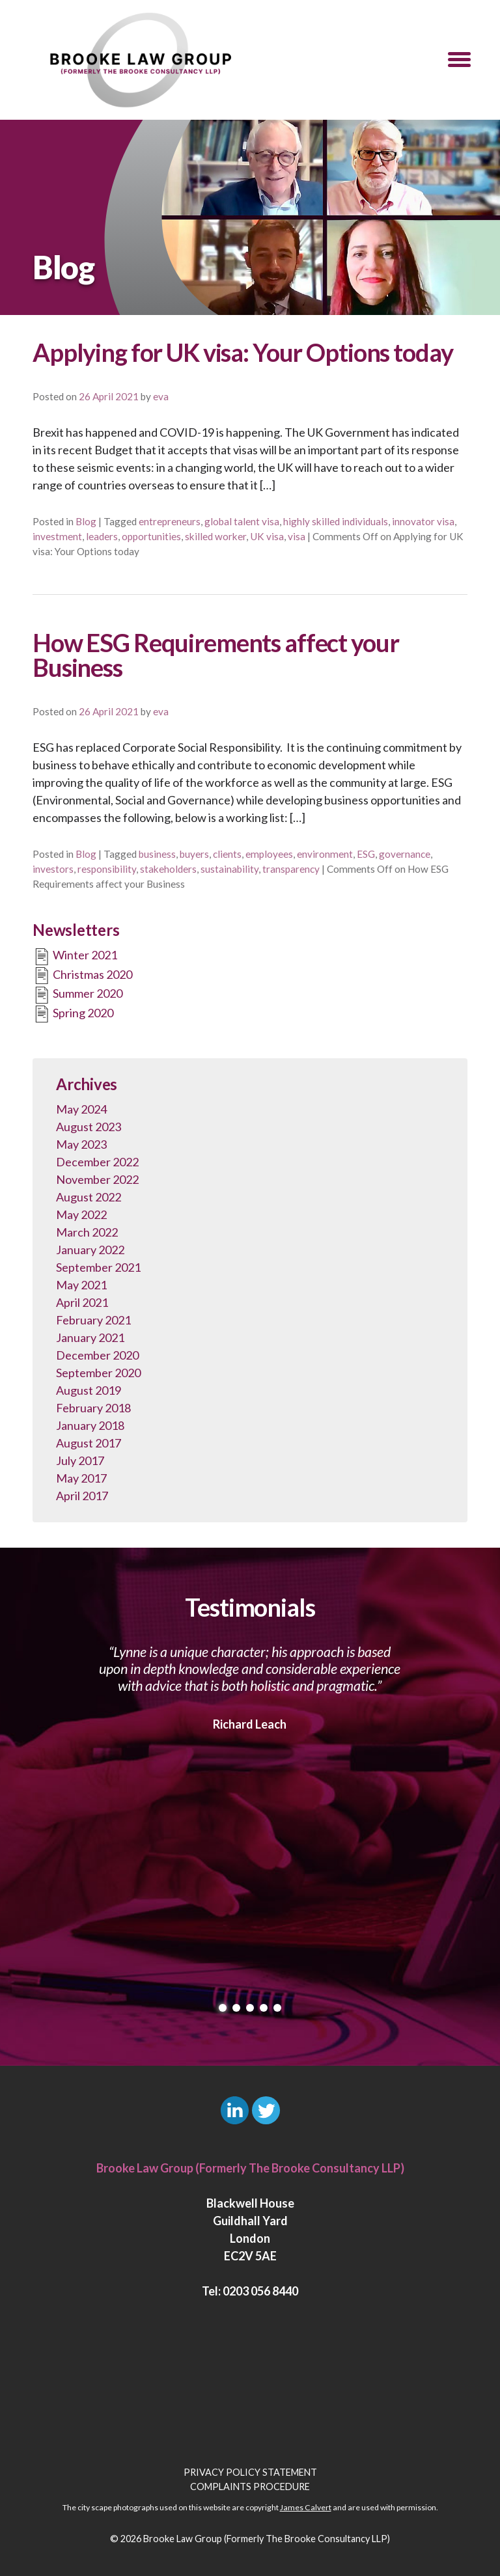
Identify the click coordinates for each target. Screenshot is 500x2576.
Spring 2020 (73, 1014)
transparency (291, 869)
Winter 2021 (75, 957)
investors (53, 869)
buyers (194, 854)
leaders (102, 536)
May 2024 (81, 1109)
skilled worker (215, 536)
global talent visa (241, 521)
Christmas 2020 (82, 975)
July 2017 (80, 1460)
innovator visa (423, 521)
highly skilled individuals (335, 521)
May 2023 (81, 1144)
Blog (86, 521)
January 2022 (90, 1249)
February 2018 (93, 1408)
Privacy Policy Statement (250, 2472)
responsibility (106, 869)
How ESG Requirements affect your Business (216, 654)
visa (296, 536)
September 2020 (98, 1372)
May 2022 (81, 1214)
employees (269, 854)
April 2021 (82, 1302)
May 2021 (81, 1285)
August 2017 (88, 1443)
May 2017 (81, 1478)
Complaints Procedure (250, 2486)
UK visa (267, 536)
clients (227, 854)
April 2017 (82, 1495)
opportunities (151, 536)
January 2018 (90, 1425)
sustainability (229, 869)
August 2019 (88, 1390)
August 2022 (88, 1197)
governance (404, 854)
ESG (366, 854)
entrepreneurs (170, 521)
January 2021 (90, 1337)
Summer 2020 (77, 995)
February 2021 (93, 1320)
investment (57, 536)
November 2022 (97, 1179)
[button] (459, 60)
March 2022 (87, 1232)
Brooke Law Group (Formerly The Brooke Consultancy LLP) (266, 2538)
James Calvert (305, 2507)
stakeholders (168, 869)
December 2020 (97, 1355)
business (157, 854)
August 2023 (88, 1126)
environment (325, 854)
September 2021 (98, 1267)
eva (161, 396)
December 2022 (97, 1162)
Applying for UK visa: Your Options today (242, 352)
